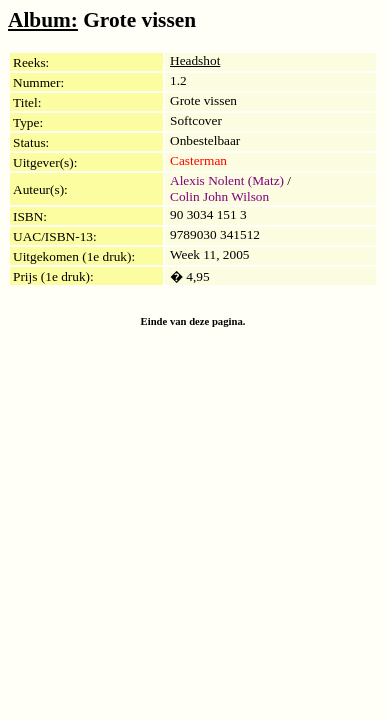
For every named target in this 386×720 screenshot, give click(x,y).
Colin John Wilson (219, 196)
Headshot (195, 60)
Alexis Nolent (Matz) (227, 180)
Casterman (198, 160)
